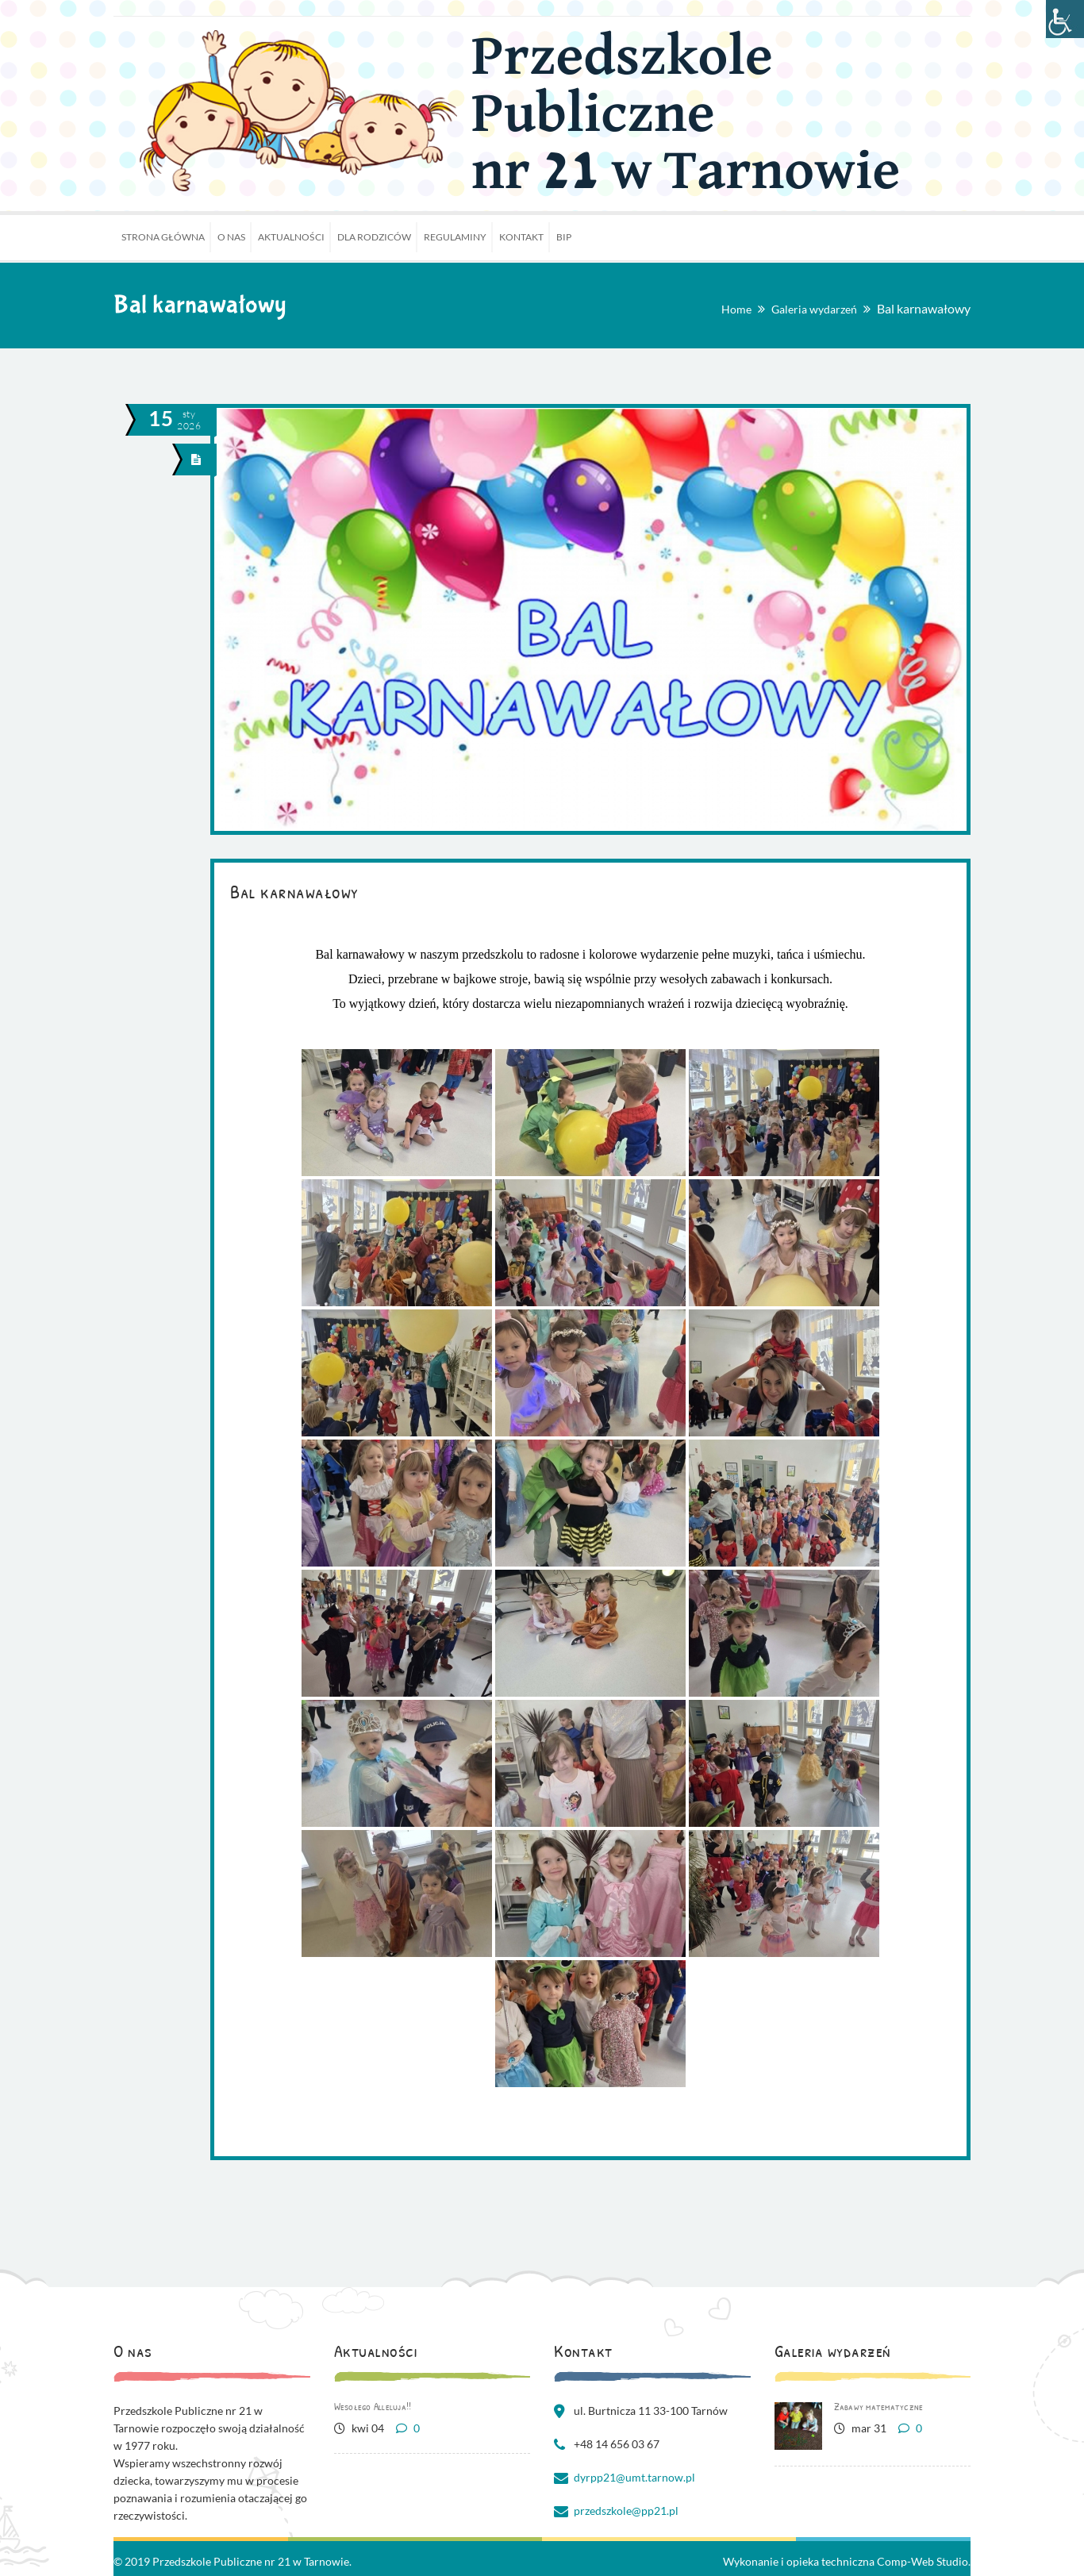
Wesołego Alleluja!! (373, 2406)
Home (736, 309)
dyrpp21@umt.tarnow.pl (634, 2477)
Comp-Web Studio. (924, 2561)
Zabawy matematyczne (879, 2406)
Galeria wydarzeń (814, 309)
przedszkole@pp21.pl (626, 2510)
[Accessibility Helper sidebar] (1065, 19)
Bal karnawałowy (294, 891)
